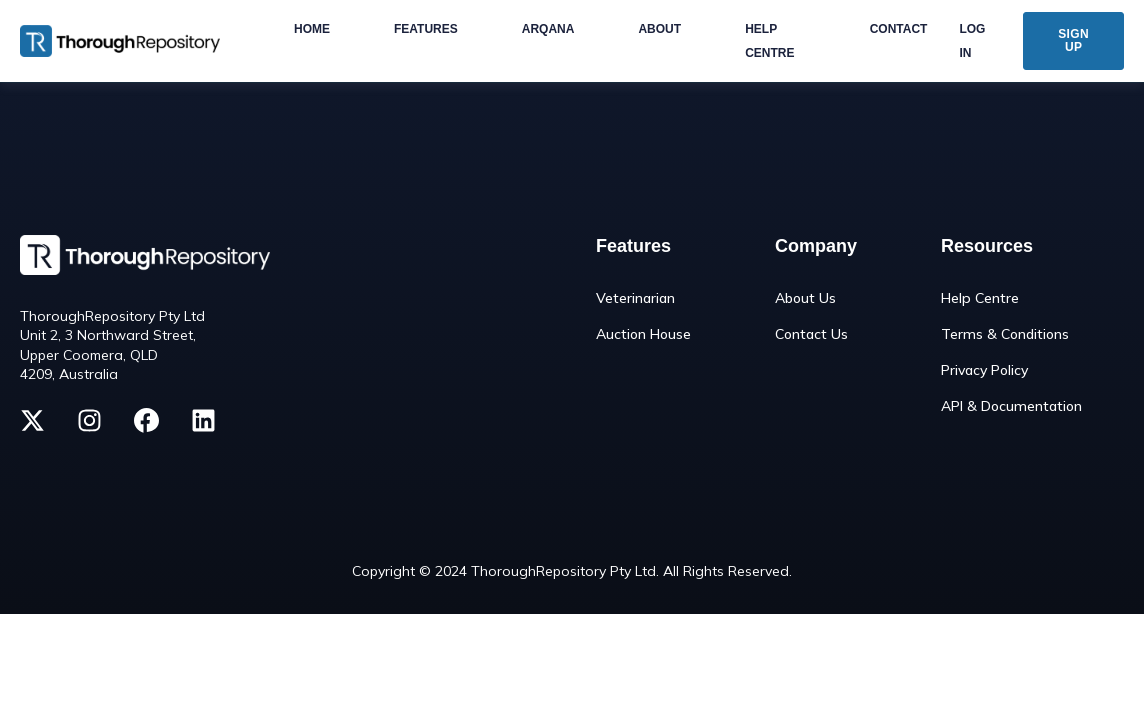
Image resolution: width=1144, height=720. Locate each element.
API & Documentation (1011, 406)
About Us (805, 298)
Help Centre (980, 298)
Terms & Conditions (1005, 334)
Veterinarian (635, 298)
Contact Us (811, 334)
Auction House (643, 334)
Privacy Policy (984, 370)
